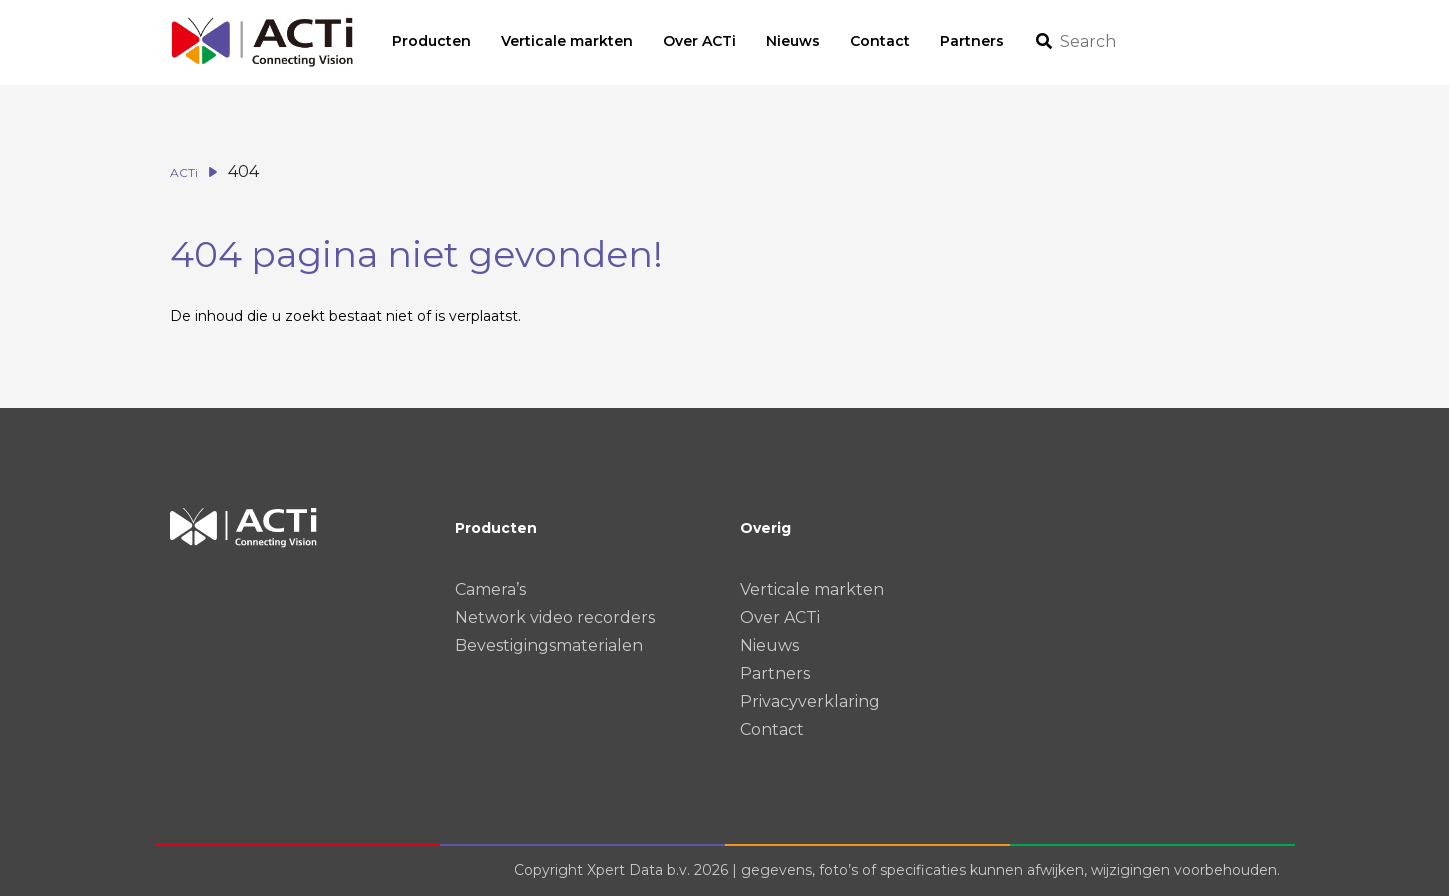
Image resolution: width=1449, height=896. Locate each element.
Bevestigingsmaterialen (549, 645)
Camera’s (490, 589)
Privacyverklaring (810, 701)
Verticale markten (812, 589)
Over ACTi (780, 617)
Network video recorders (555, 617)
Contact (772, 729)
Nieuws (769, 645)
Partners (775, 673)
